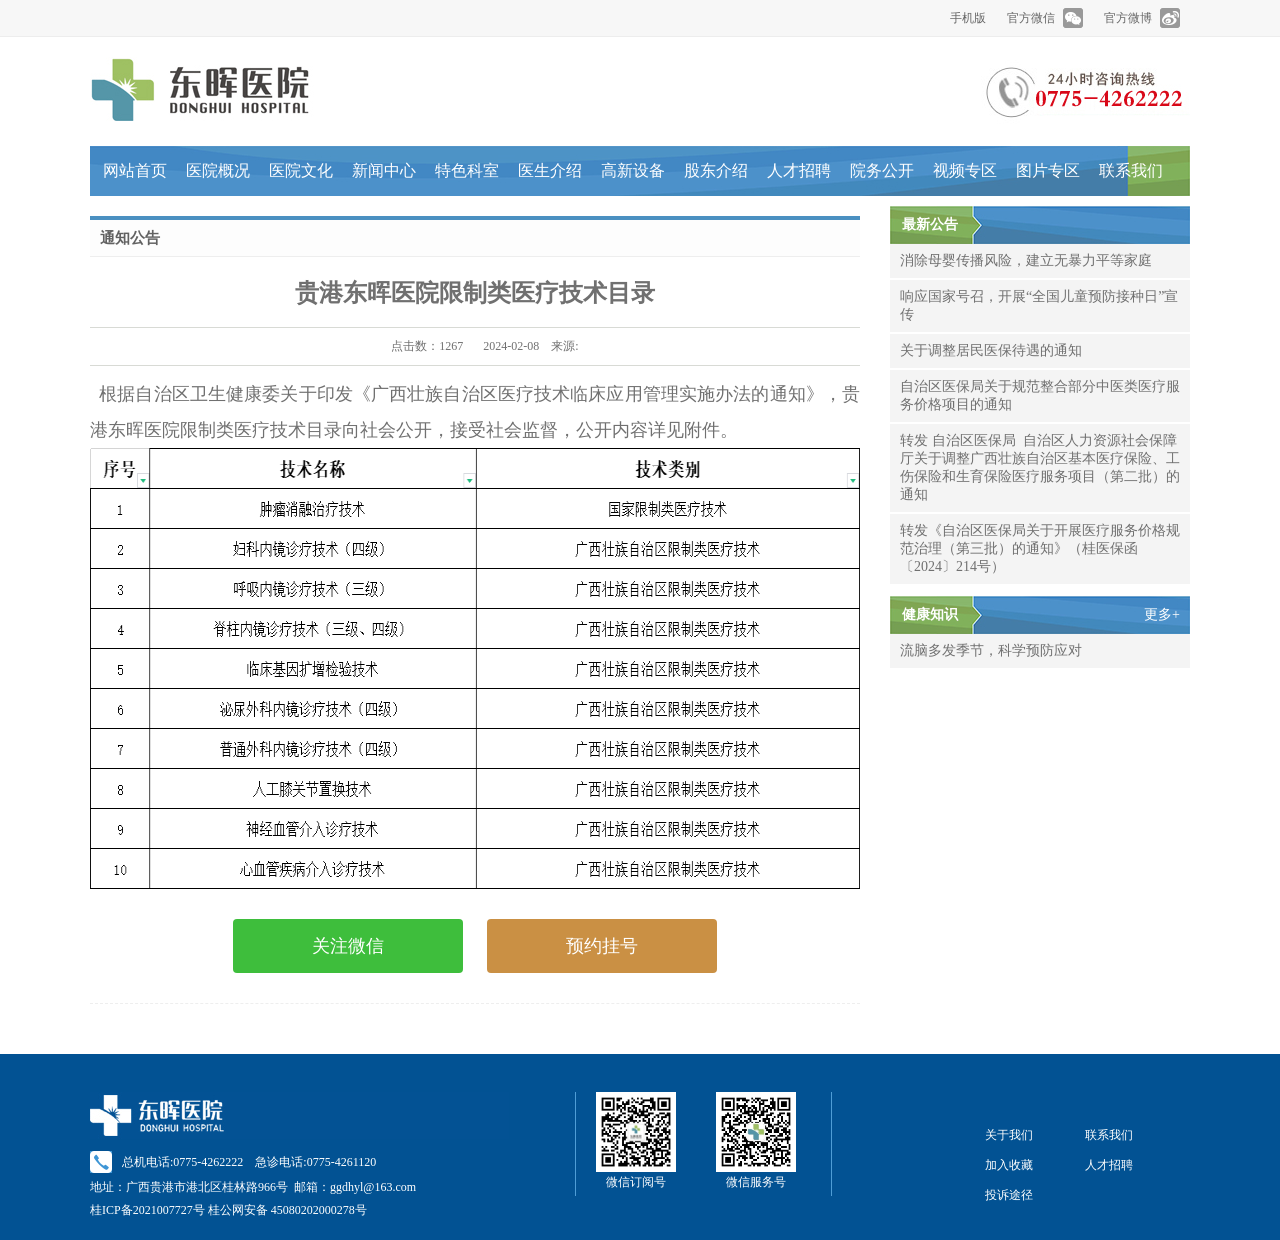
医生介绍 (550, 170)
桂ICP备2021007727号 (147, 1210)
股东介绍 (716, 170)
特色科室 (467, 170)
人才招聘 (799, 170)
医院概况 (218, 170)
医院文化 (301, 170)
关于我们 (1009, 1135)
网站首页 (135, 170)
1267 (451, 346)
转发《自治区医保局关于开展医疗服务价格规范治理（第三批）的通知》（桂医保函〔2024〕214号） (1040, 548)
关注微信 (348, 946)
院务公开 (882, 170)
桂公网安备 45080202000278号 (287, 1210)
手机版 (968, 18)
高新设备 (633, 170)
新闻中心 (384, 170)
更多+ (1162, 614)
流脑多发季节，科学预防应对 (991, 650)
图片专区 (1048, 170)
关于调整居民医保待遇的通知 (991, 350)
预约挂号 (602, 946)
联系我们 (1131, 170)
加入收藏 (1009, 1165)
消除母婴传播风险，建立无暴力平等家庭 (1026, 260)
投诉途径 (1009, 1195)
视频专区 (965, 170)
